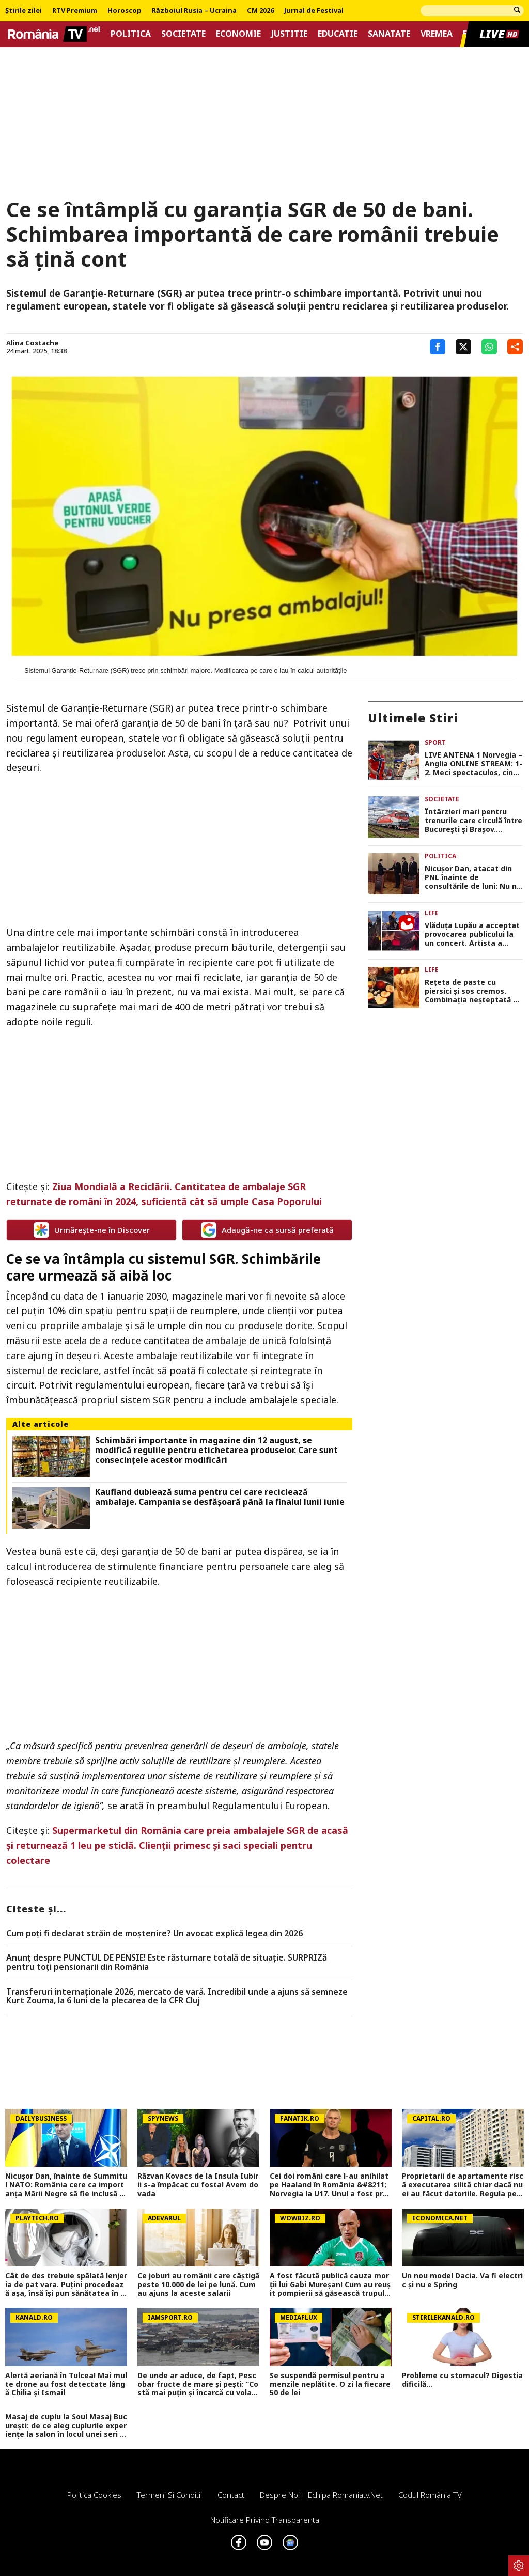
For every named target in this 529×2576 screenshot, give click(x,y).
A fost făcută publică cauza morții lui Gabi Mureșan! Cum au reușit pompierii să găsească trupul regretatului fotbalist (330, 2284)
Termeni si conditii (169, 2495)
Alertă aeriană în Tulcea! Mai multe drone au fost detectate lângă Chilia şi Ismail (66, 2384)
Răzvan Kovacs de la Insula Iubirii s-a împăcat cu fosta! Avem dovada (197, 2185)
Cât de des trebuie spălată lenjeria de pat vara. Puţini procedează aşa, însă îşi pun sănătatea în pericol (66, 2284)
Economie (238, 34)
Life (432, 912)
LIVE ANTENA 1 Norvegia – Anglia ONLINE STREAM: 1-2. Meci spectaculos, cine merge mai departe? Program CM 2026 (473, 764)
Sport (435, 742)
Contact (230, 2495)
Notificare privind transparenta (264, 2519)
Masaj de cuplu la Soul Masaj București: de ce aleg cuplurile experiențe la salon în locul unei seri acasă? (66, 2426)
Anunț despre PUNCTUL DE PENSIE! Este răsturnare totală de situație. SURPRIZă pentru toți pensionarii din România (166, 1962)
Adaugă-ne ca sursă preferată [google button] (267, 1230)
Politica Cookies (94, 2495)
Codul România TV (430, 2495)
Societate (183, 34)
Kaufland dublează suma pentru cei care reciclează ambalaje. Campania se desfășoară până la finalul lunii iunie (220, 1497)
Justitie (289, 34)
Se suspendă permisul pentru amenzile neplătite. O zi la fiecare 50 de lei (330, 2384)
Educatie (337, 34)
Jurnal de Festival (314, 11)
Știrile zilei (23, 11)
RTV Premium (74, 11)
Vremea (437, 34)
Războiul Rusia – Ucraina (194, 11)
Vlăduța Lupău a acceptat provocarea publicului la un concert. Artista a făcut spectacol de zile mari (472, 934)
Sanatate (389, 34)
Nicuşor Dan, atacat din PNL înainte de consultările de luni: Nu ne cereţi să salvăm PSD (473, 877)
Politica (131, 34)
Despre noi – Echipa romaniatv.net (321, 2495)
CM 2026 (260, 11)
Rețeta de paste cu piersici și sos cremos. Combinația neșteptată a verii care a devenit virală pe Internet (472, 991)
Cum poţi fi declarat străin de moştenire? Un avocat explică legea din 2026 (154, 1933)
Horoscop (124, 11)
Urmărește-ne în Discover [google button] (92, 1230)
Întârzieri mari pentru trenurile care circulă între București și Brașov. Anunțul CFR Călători (473, 821)
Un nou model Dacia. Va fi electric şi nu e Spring (462, 2280)
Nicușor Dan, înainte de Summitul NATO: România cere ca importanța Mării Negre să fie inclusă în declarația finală (66, 2185)
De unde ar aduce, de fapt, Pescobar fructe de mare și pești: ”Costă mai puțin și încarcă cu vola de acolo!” (197, 2384)
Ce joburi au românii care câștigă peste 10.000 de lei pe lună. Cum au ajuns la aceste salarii (198, 2284)
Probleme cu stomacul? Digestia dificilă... (462, 2380)
